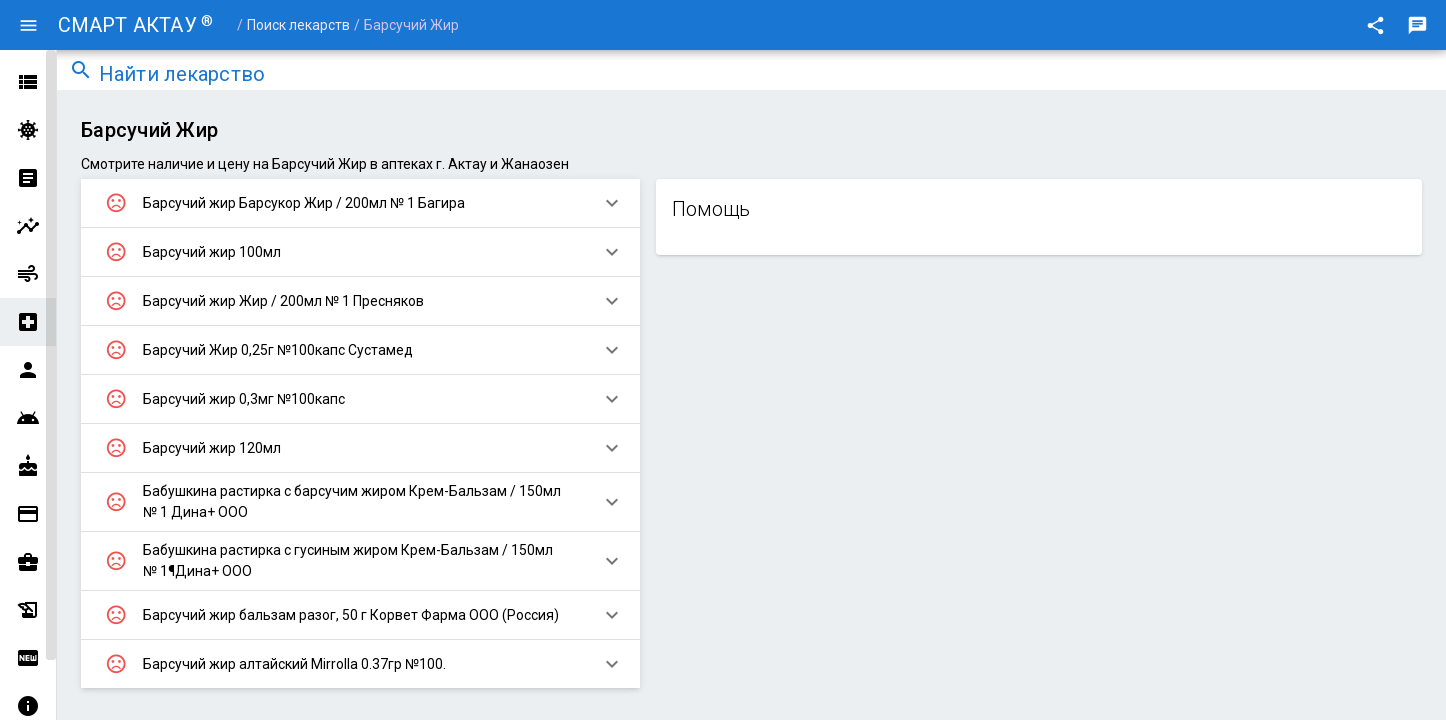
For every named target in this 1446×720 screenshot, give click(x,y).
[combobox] (766, 76)
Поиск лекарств (298, 25)
